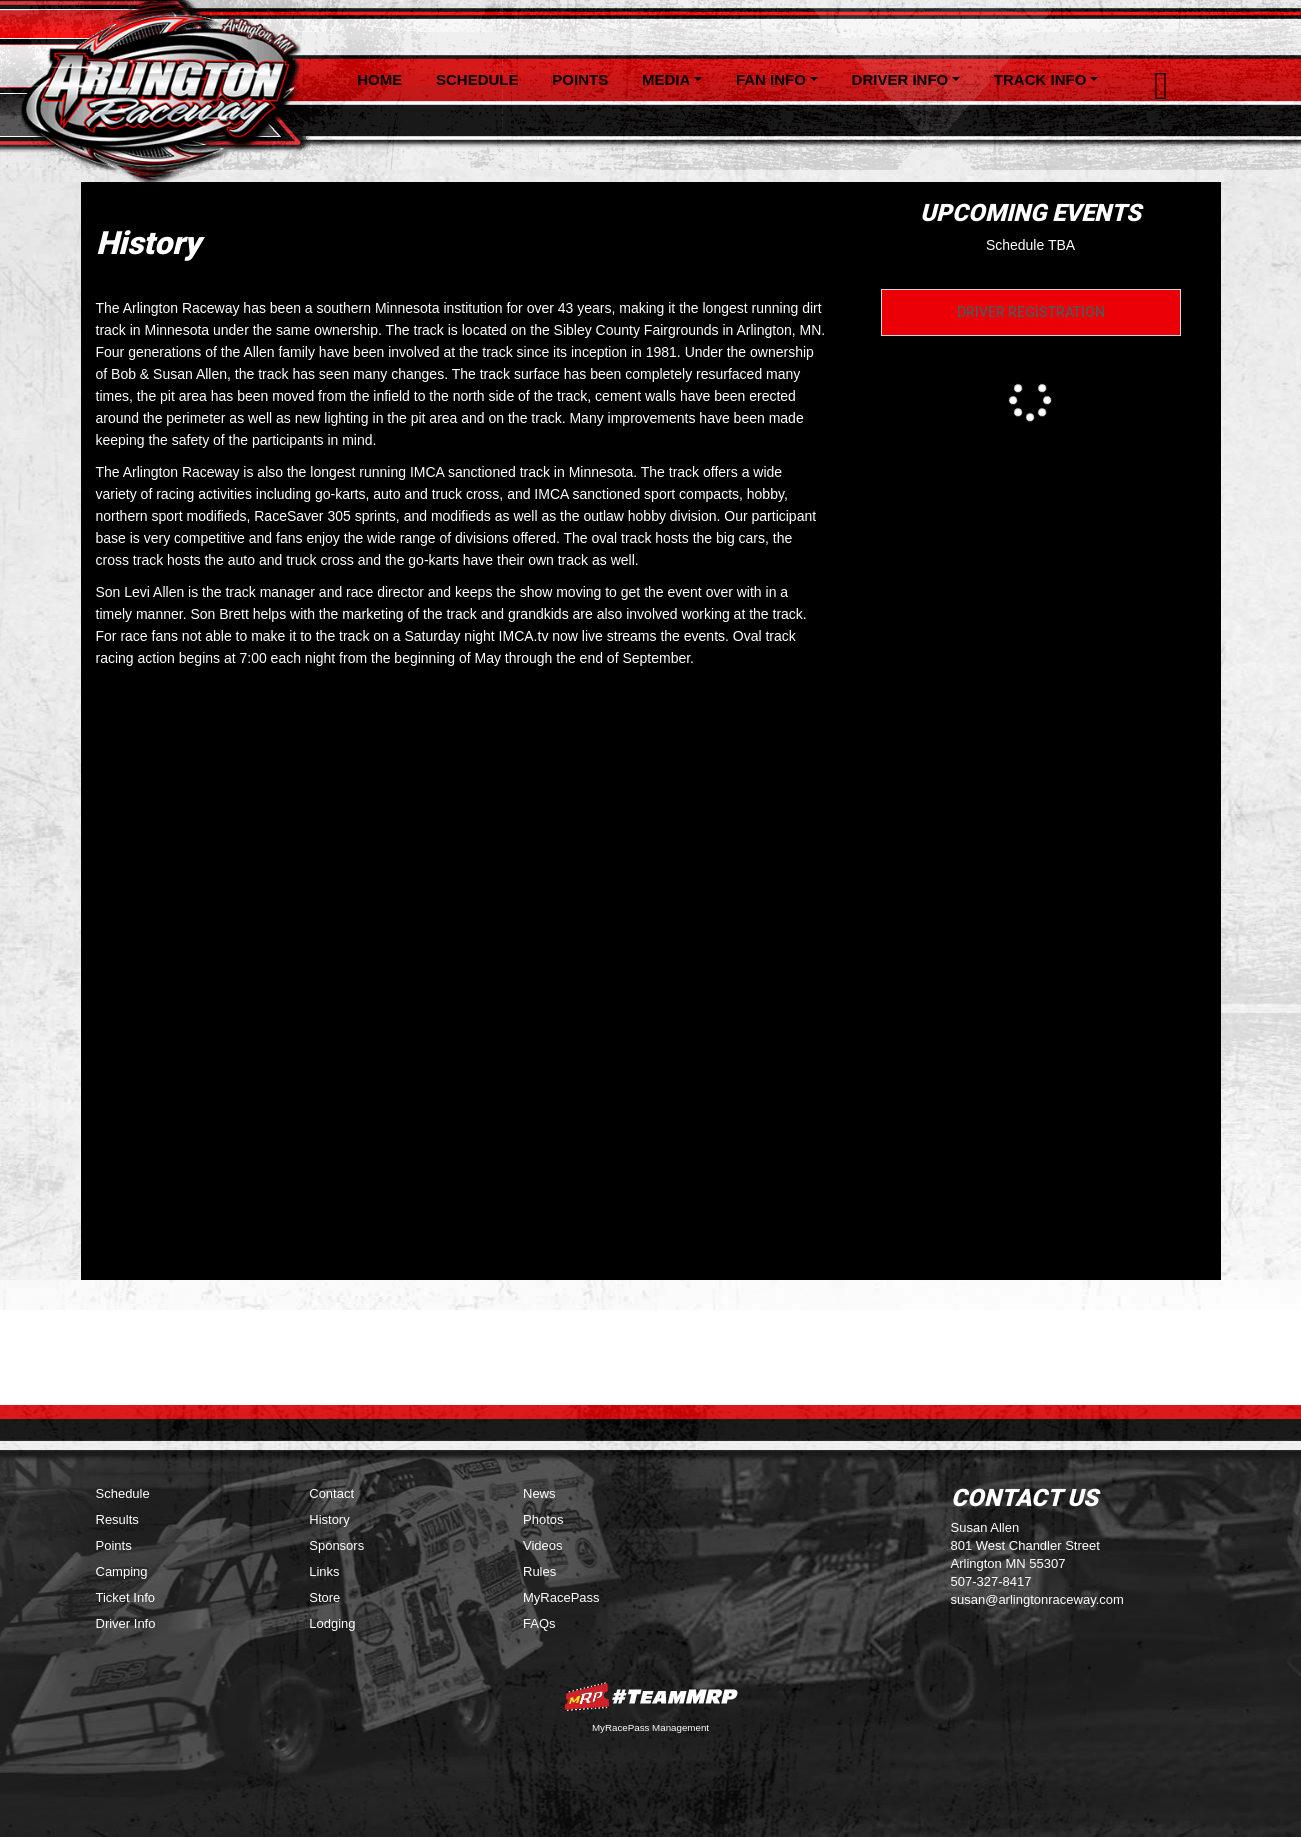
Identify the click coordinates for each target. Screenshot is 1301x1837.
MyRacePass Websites (651, 1696)
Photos (543, 1519)
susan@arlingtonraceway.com (1037, 1599)
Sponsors (336, 1545)
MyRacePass (561, 1597)
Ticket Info (125, 1597)
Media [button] (666, 79)
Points (580, 79)
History (329, 1519)
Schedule (477, 79)
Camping (122, 1571)
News (539, 1493)
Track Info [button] (1040, 79)
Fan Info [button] (771, 79)
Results (117, 1519)
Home (379, 79)
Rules (539, 1571)
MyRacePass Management (650, 1727)
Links (324, 1571)
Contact (331, 1493)
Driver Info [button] (900, 79)
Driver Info (126, 1623)
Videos (543, 1545)
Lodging (332, 1623)
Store (324, 1597)
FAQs (539, 1623)
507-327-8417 (991, 1581)
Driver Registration (1031, 312)
